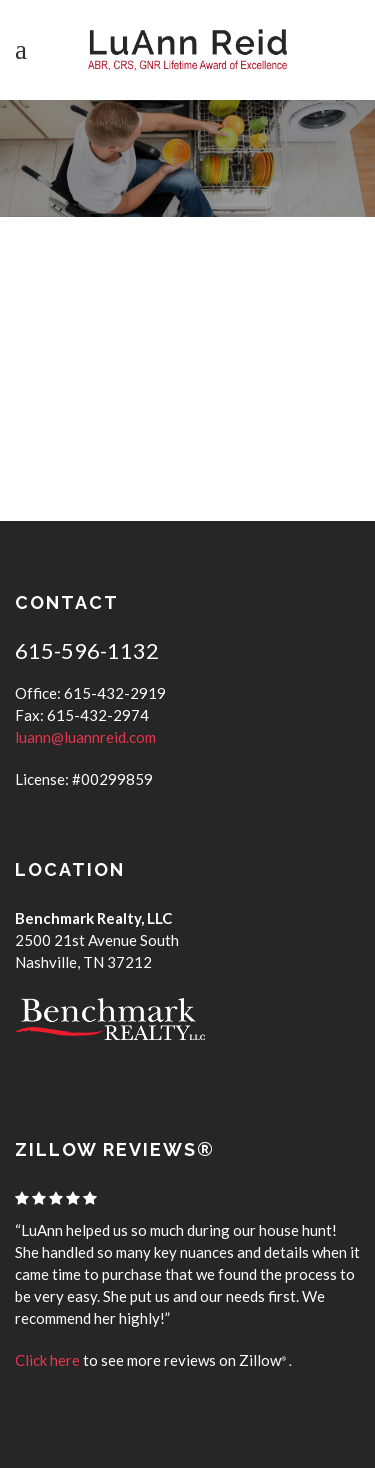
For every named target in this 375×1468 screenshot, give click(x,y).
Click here (47, 1360)
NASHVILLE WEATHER (188, 362)
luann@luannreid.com (85, 737)
